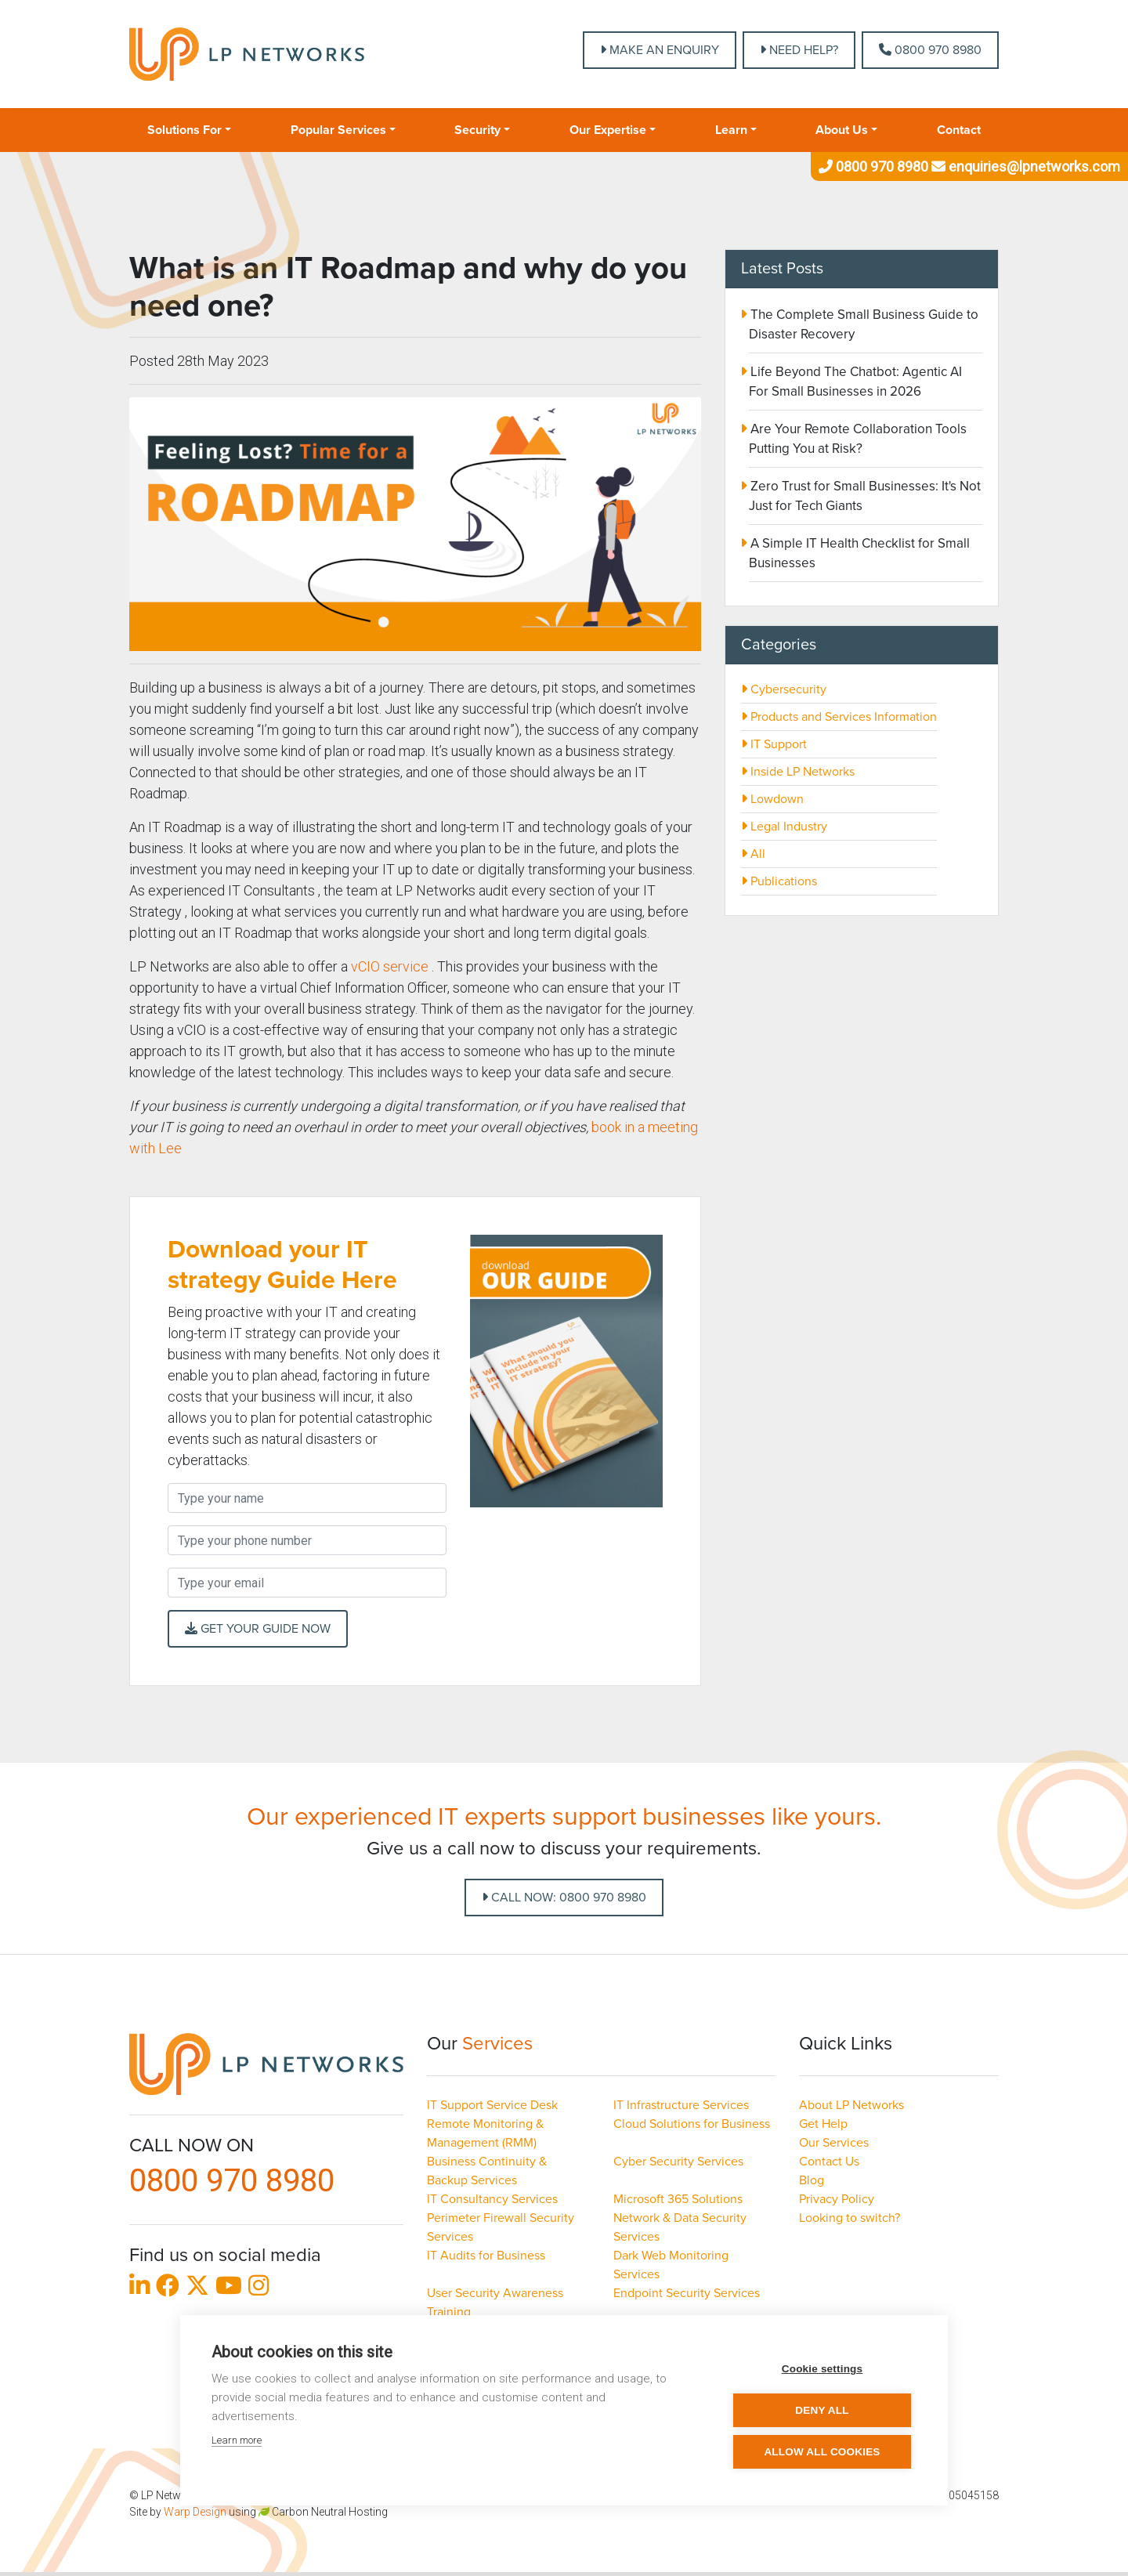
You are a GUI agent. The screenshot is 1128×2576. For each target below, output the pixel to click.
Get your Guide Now (258, 1629)
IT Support (774, 744)
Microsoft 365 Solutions (678, 2199)
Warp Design (195, 2511)
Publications (779, 881)
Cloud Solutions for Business (691, 2124)
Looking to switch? (849, 2218)
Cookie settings (822, 2369)
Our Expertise (607, 130)
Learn (731, 130)
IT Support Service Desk (492, 2105)
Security (477, 130)
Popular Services (338, 130)
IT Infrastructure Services (681, 2105)
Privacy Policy (836, 2199)
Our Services (834, 2143)
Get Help (823, 2124)
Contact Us (829, 2161)
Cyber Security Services (678, 2161)
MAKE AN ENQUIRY (659, 50)
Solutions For (184, 130)
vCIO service (389, 966)
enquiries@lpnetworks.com (1024, 166)
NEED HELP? (799, 50)
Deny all (821, 2410)
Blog (811, 2180)
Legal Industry (784, 826)
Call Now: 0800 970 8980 (564, 1897)
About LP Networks (851, 2105)
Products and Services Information (839, 717)
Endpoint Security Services (686, 2293)
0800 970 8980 (930, 50)
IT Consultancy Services (492, 2199)
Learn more (237, 2440)
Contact (959, 130)
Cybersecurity (783, 689)
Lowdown (772, 799)
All (753, 854)
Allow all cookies (822, 2452)
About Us (841, 130)
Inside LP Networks (798, 772)
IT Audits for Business (486, 2255)
